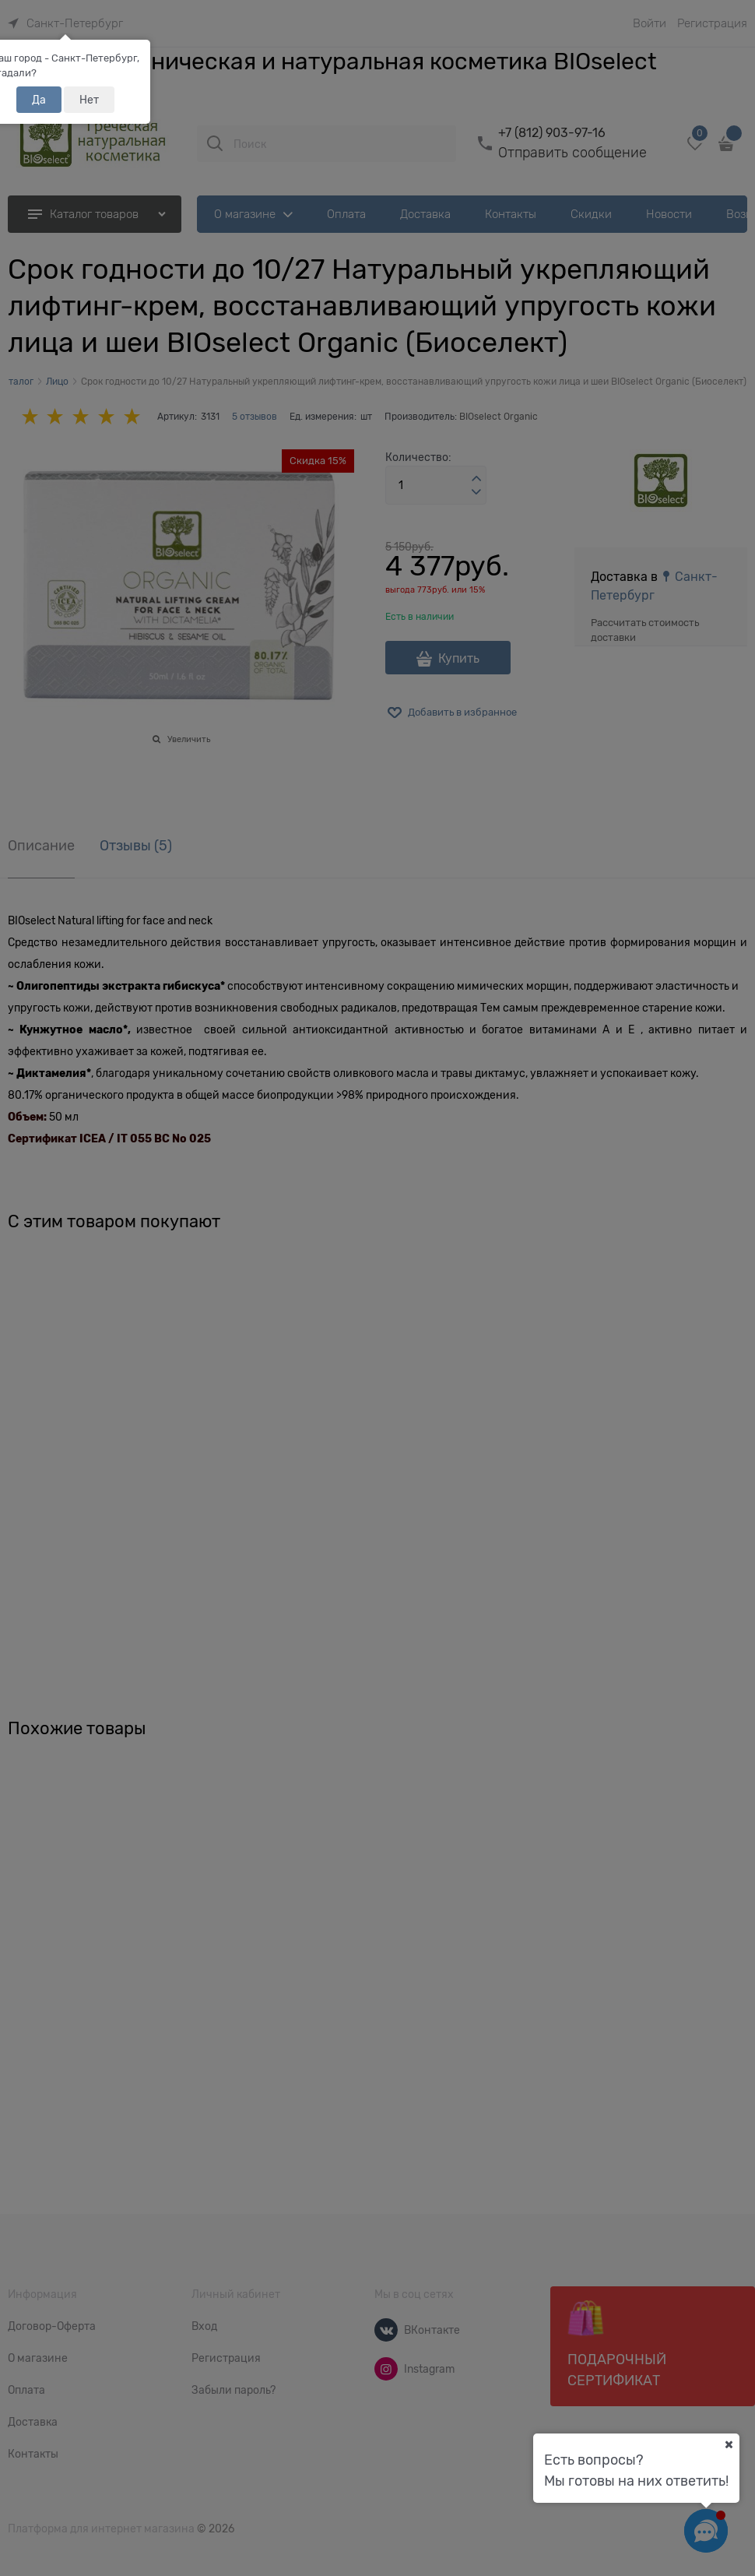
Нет (89, 99)
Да (39, 99)
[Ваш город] (728, 2444)
